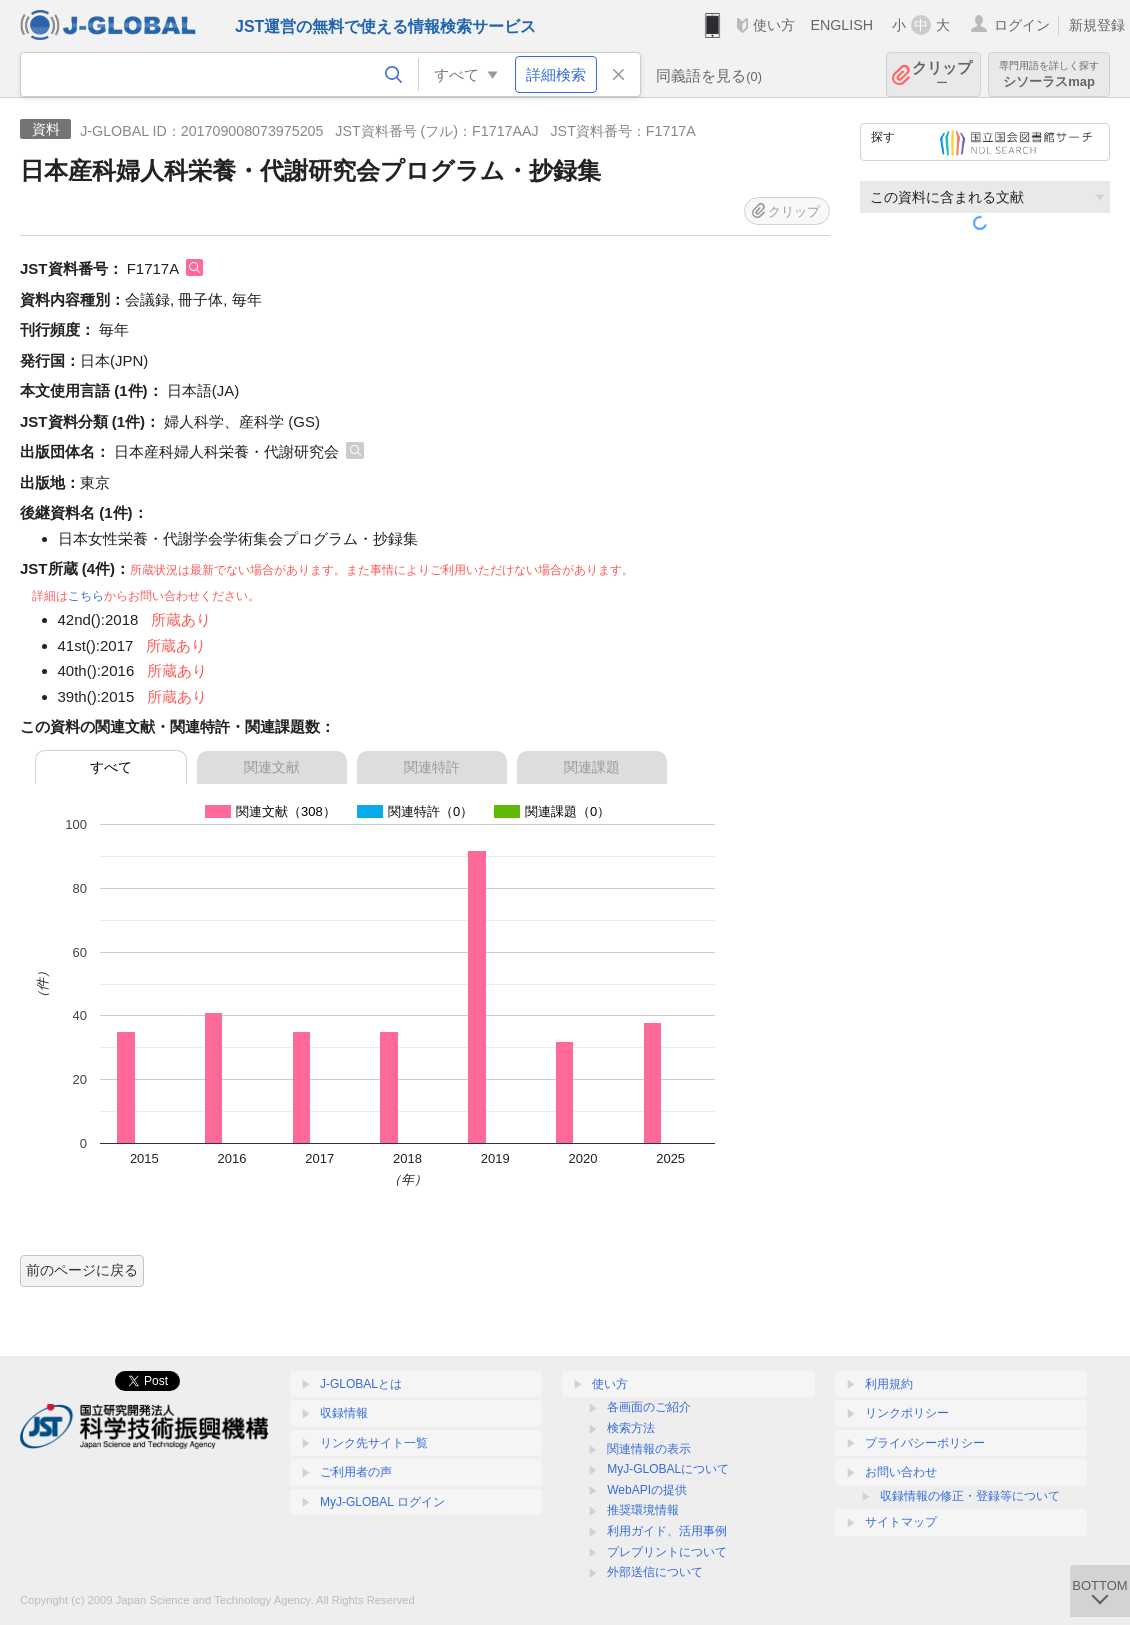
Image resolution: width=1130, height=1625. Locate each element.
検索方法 (631, 1428)
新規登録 (1097, 25)
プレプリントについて (667, 1552)
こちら (86, 596)
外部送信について (655, 1572)
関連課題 (592, 767)
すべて (111, 767)
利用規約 (889, 1384)
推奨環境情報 (643, 1510)
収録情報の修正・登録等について (970, 1496)
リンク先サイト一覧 (374, 1443)
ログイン (1022, 25)
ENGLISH (841, 25)
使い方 (774, 25)
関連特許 (432, 767)
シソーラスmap (1049, 74)
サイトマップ (901, 1522)
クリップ (942, 74)
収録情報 (344, 1413)
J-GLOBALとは (361, 1384)
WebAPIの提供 (647, 1490)
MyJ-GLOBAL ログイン (382, 1502)
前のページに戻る (82, 1270)
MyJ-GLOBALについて (668, 1469)
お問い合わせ (901, 1472)
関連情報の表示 (649, 1449)
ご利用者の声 (356, 1472)
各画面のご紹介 (649, 1407)
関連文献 (272, 767)
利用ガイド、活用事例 (667, 1531)
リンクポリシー (907, 1413)
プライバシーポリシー (925, 1443)
